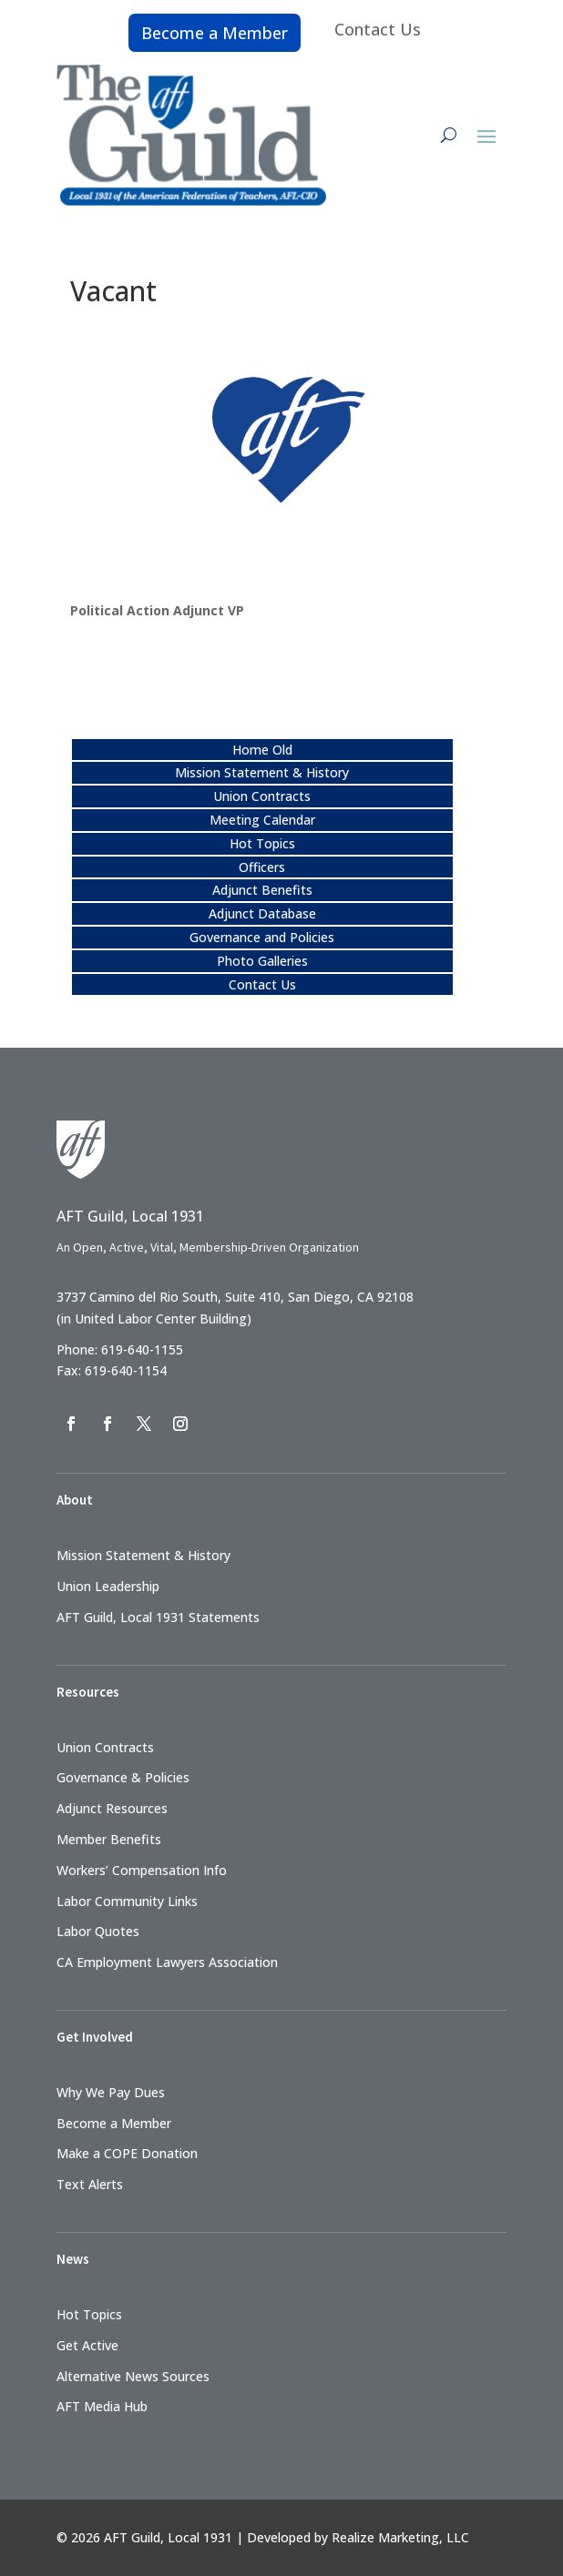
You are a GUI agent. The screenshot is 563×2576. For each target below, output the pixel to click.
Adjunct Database (262, 913)
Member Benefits (108, 1839)
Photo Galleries (262, 960)
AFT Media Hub (102, 2406)
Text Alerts (89, 2184)
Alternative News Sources (133, 2376)
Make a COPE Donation (127, 2153)
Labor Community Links (127, 1901)
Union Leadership (107, 1586)
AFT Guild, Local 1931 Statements (158, 1617)
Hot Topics (262, 843)
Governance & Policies (122, 1777)
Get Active (87, 2345)
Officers (262, 867)
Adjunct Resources (112, 1808)
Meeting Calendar (262, 819)
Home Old (262, 749)
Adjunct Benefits (262, 889)
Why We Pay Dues (110, 2092)
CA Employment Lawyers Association (167, 1962)
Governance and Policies (261, 937)
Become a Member (214, 33)
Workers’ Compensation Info (141, 1870)
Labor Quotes (97, 1931)
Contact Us (377, 29)
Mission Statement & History (262, 772)
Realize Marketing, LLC (400, 2537)
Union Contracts (262, 796)
